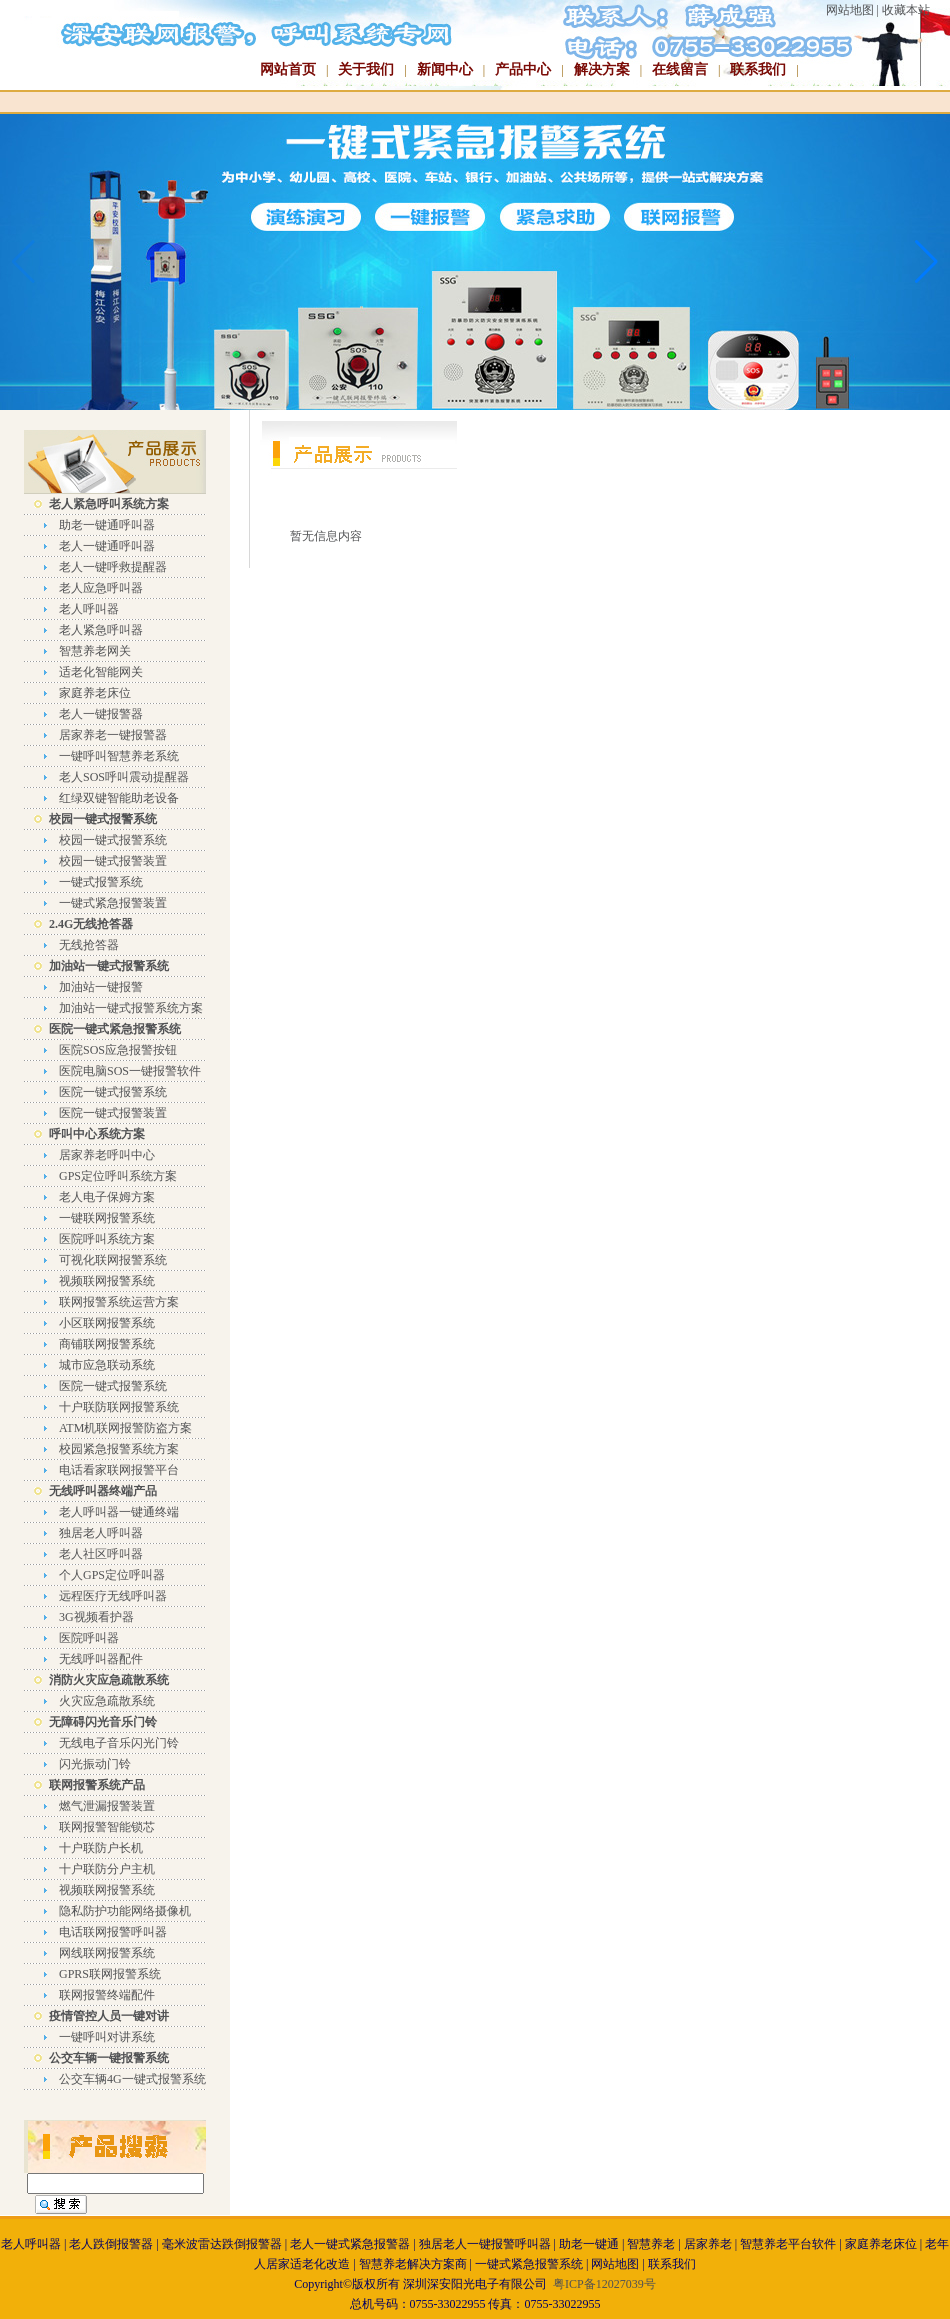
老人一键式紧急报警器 (350, 2244)
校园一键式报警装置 (113, 861)
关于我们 (366, 69)
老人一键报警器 (101, 714)
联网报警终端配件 (107, 1995)
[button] (926, 262)
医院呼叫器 (89, 1638)
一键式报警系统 (101, 882)
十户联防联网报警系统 (119, 1407)
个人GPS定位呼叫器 (112, 1575)
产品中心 (523, 69)
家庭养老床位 (95, 693)
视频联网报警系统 (107, 1281)
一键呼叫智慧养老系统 (119, 756)
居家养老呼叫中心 (107, 1155)
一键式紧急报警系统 (529, 2264)
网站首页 (288, 69)
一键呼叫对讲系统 (107, 2037)
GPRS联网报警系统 (110, 1974)
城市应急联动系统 (107, 1365)
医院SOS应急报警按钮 (118, 1050)
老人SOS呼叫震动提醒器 (124, 777)
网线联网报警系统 (107, 1953)
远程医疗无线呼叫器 (113, 1596)
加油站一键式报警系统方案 (131, 1008)
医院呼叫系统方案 (107, 1239)
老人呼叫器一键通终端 (119, 1512)
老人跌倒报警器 (111, 2244)
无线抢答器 (89, 945)
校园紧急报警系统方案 (119, 1449)
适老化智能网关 (101, 672)
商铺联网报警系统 (107, 1344)
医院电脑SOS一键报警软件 (130, 1071)
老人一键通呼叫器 (107, 546)
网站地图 (850, 10)
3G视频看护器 (96, 1617)
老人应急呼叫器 (101, 588)
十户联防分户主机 (107, 1869)
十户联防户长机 (101, 1848)
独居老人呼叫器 (101, 1533)
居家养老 (708, 2244)
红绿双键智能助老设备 (119, 798)
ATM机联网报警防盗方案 (125, 1428)
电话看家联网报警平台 (119, 1470)
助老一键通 (589, 2244)
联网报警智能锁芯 (107, 1827)
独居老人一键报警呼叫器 (485, 2244)
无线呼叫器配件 (101, 1659)
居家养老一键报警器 (113, 735)
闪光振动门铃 (95, 1764)
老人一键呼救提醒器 (113, 567)
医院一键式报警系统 (113, 1092)
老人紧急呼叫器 (101, 630)
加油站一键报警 (101, 987)
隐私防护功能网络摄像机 (125, 1911)
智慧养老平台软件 (788, 2244)
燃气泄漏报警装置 (107, 1806)
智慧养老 (651, 2244)
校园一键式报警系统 (113, 840)
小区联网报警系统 (107, 1323)
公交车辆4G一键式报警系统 (132, 2079)
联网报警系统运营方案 (119, 1302)
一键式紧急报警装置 (113, 903)
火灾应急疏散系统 (107, 1701)
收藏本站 (906, 10)
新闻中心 (445, 69)
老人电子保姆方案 (107, 1197)
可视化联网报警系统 (113, 1260)
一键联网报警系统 (107, 1218)
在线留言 (680, 69)
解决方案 (602, 69)
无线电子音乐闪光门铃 (119, 1743)
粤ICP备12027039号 (604, 2284)
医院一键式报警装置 (113, 1113)
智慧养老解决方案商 (413, 2264)
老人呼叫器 (89, 609)
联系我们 (758, 69)
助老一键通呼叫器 (107, 525)
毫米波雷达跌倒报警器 (222, 2244)
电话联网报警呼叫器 (113, 1932)
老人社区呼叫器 (101, 1554)
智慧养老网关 (95, 651)
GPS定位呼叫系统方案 (118, 1176)
